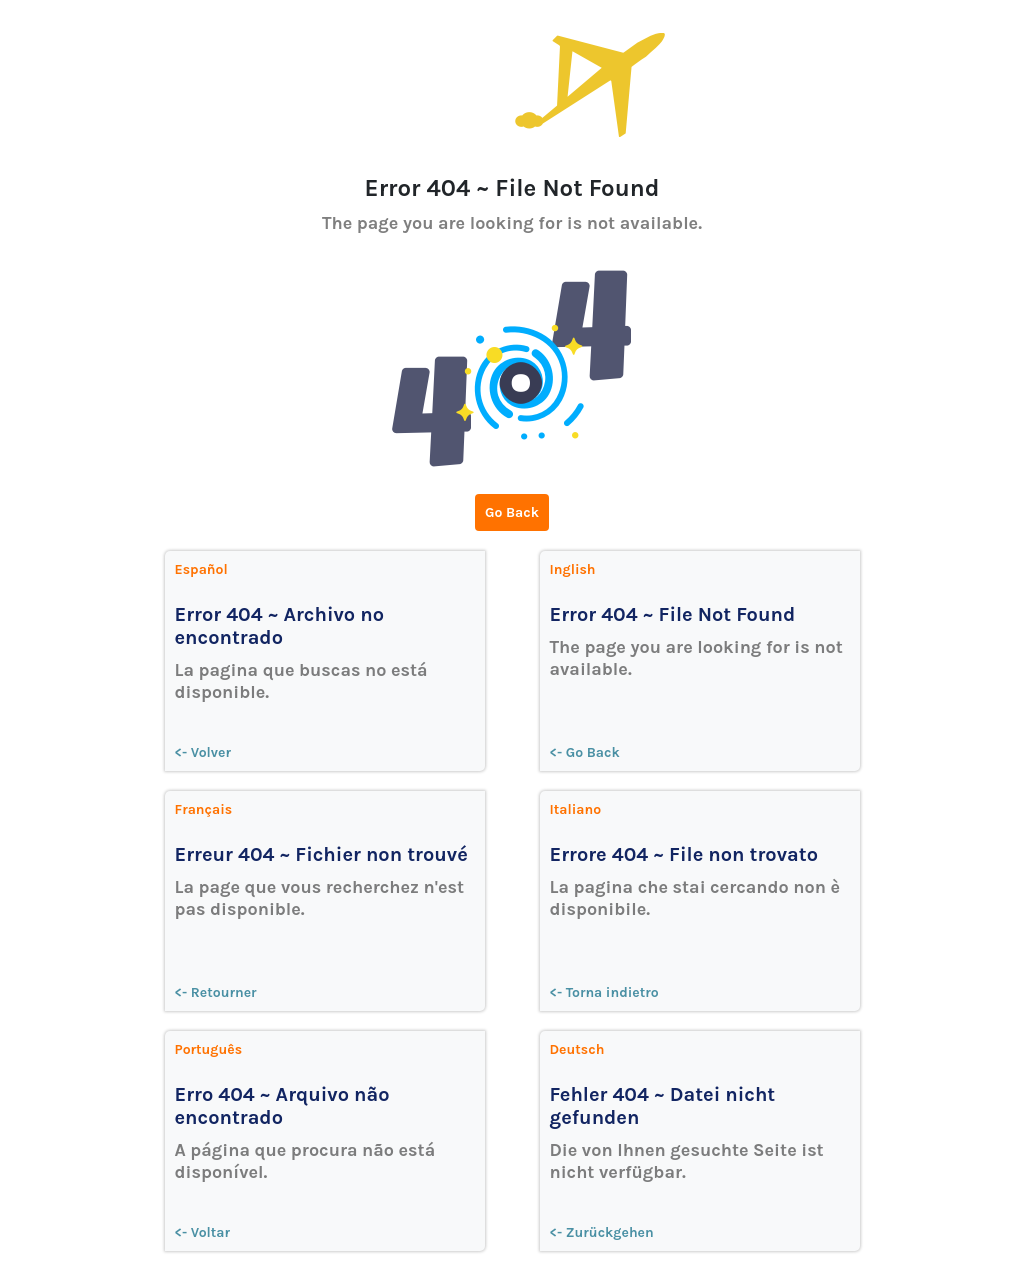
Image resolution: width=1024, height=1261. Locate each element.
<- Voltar (203, 1232)
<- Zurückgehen (602, 1232)
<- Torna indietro (604, 992)
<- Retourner (216, 992)
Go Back (512, 512)
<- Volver (203, 752)
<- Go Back (585, 752)
